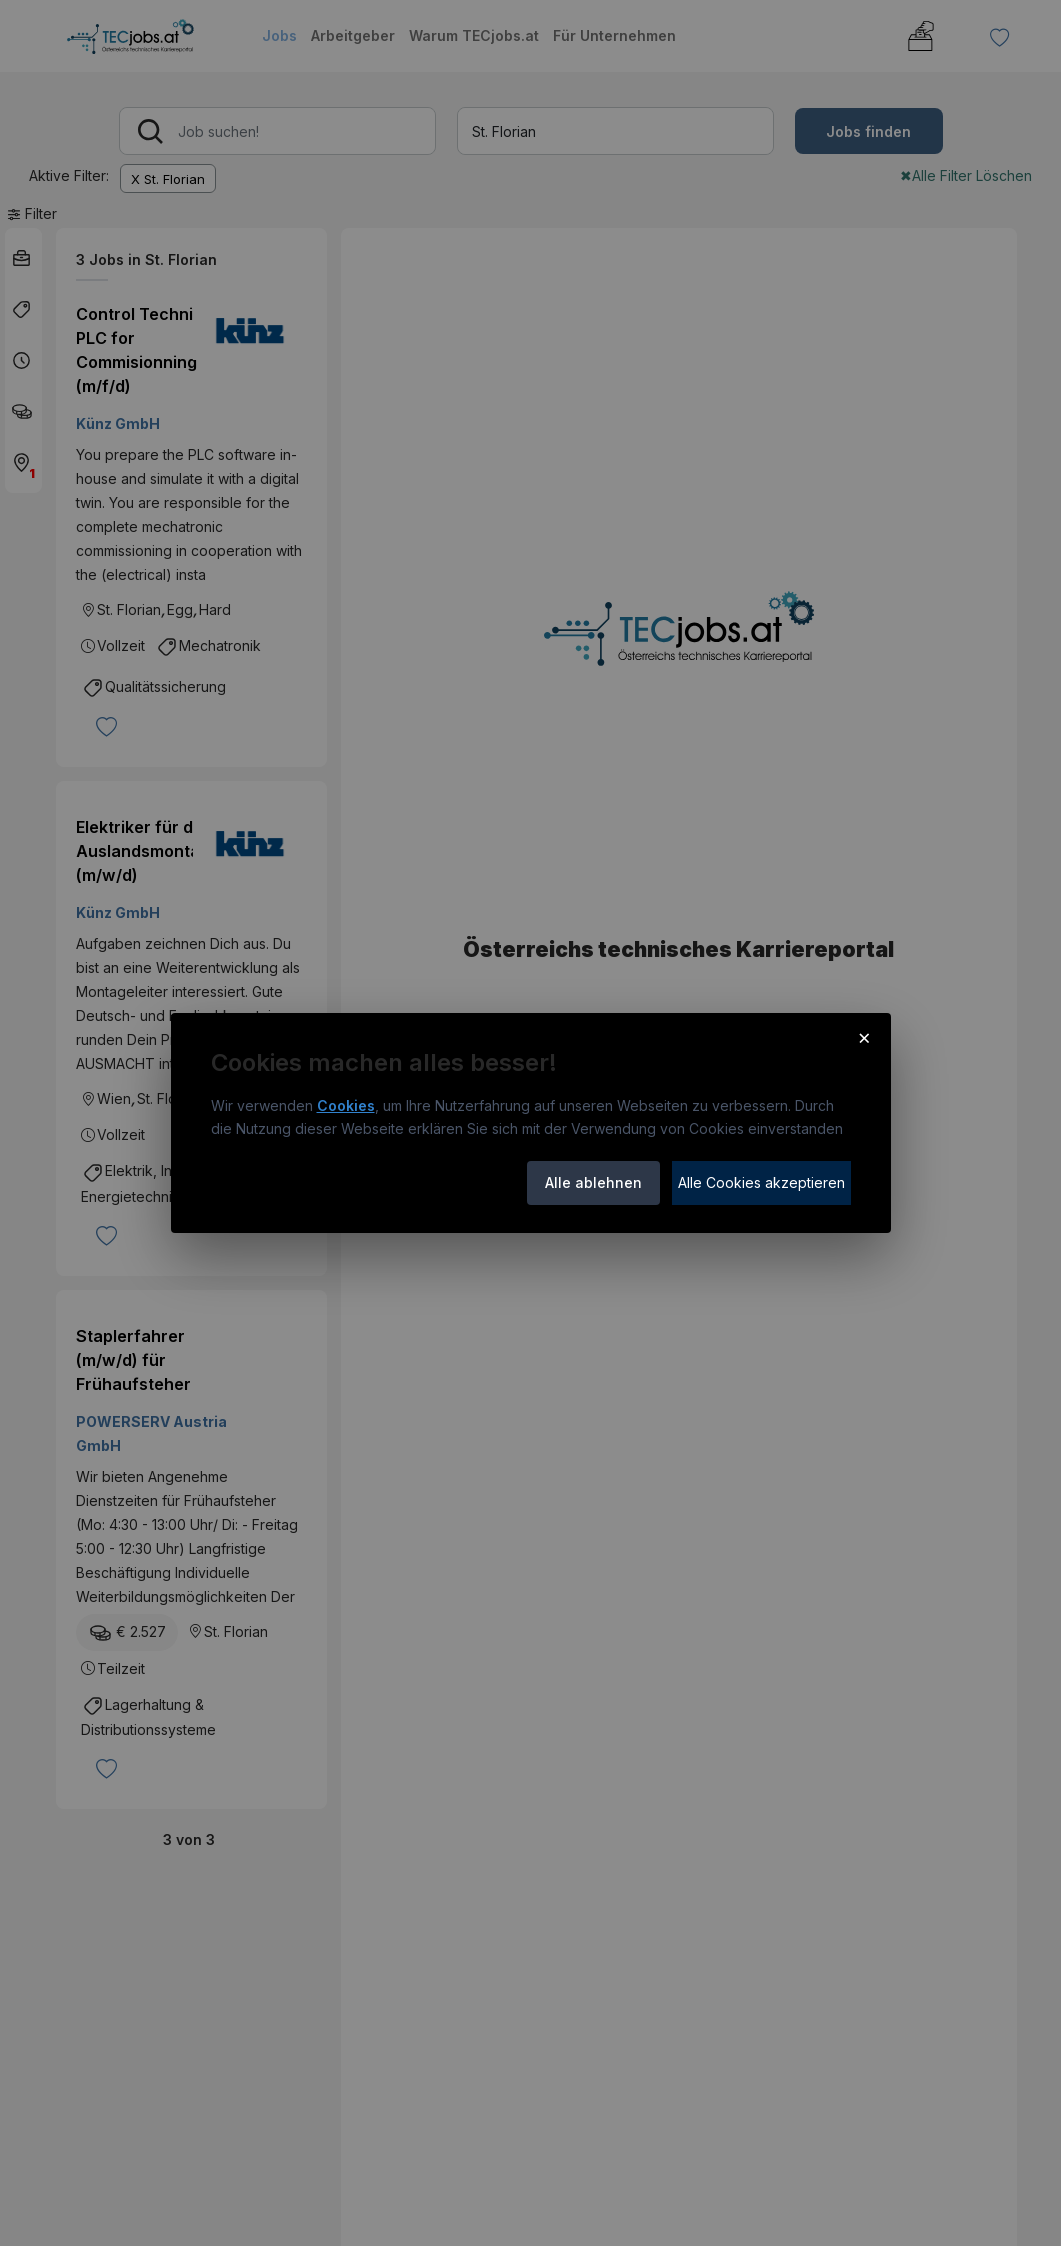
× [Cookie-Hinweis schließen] (864, 1037)
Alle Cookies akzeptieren (761, 1182)
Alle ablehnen (593, 1182)
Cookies (346, 1105)
